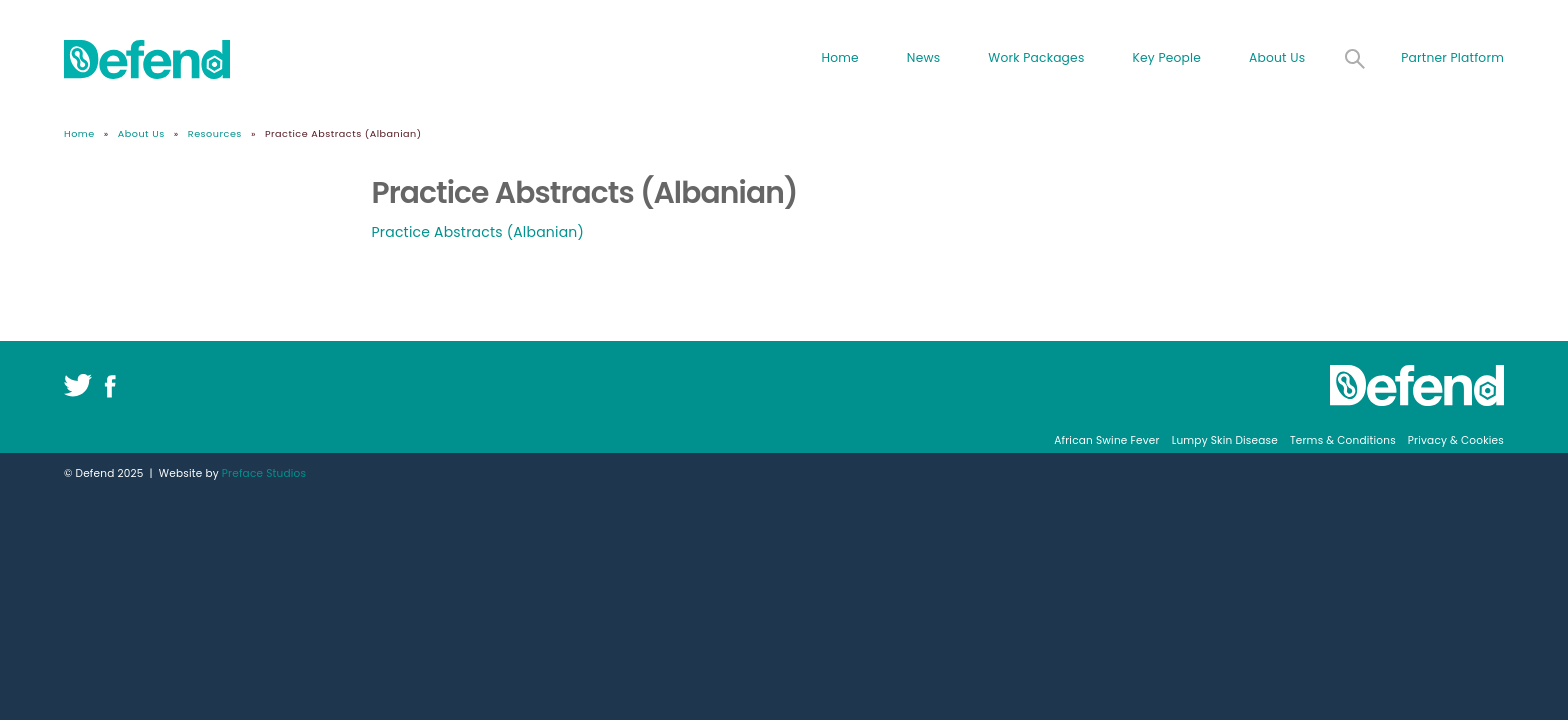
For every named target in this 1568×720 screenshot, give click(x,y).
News (923, 57)
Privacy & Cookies (1456, 440)
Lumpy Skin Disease (1225, 440)
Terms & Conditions (1343, 440)
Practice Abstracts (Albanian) (478, 232)
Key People (1167, 57)
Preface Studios (264, 473)
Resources (215, 133)
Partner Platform (1452, 57)
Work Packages (1036, 57)
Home (839, 57)
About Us (1277, 57)
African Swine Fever (1106, 440)
